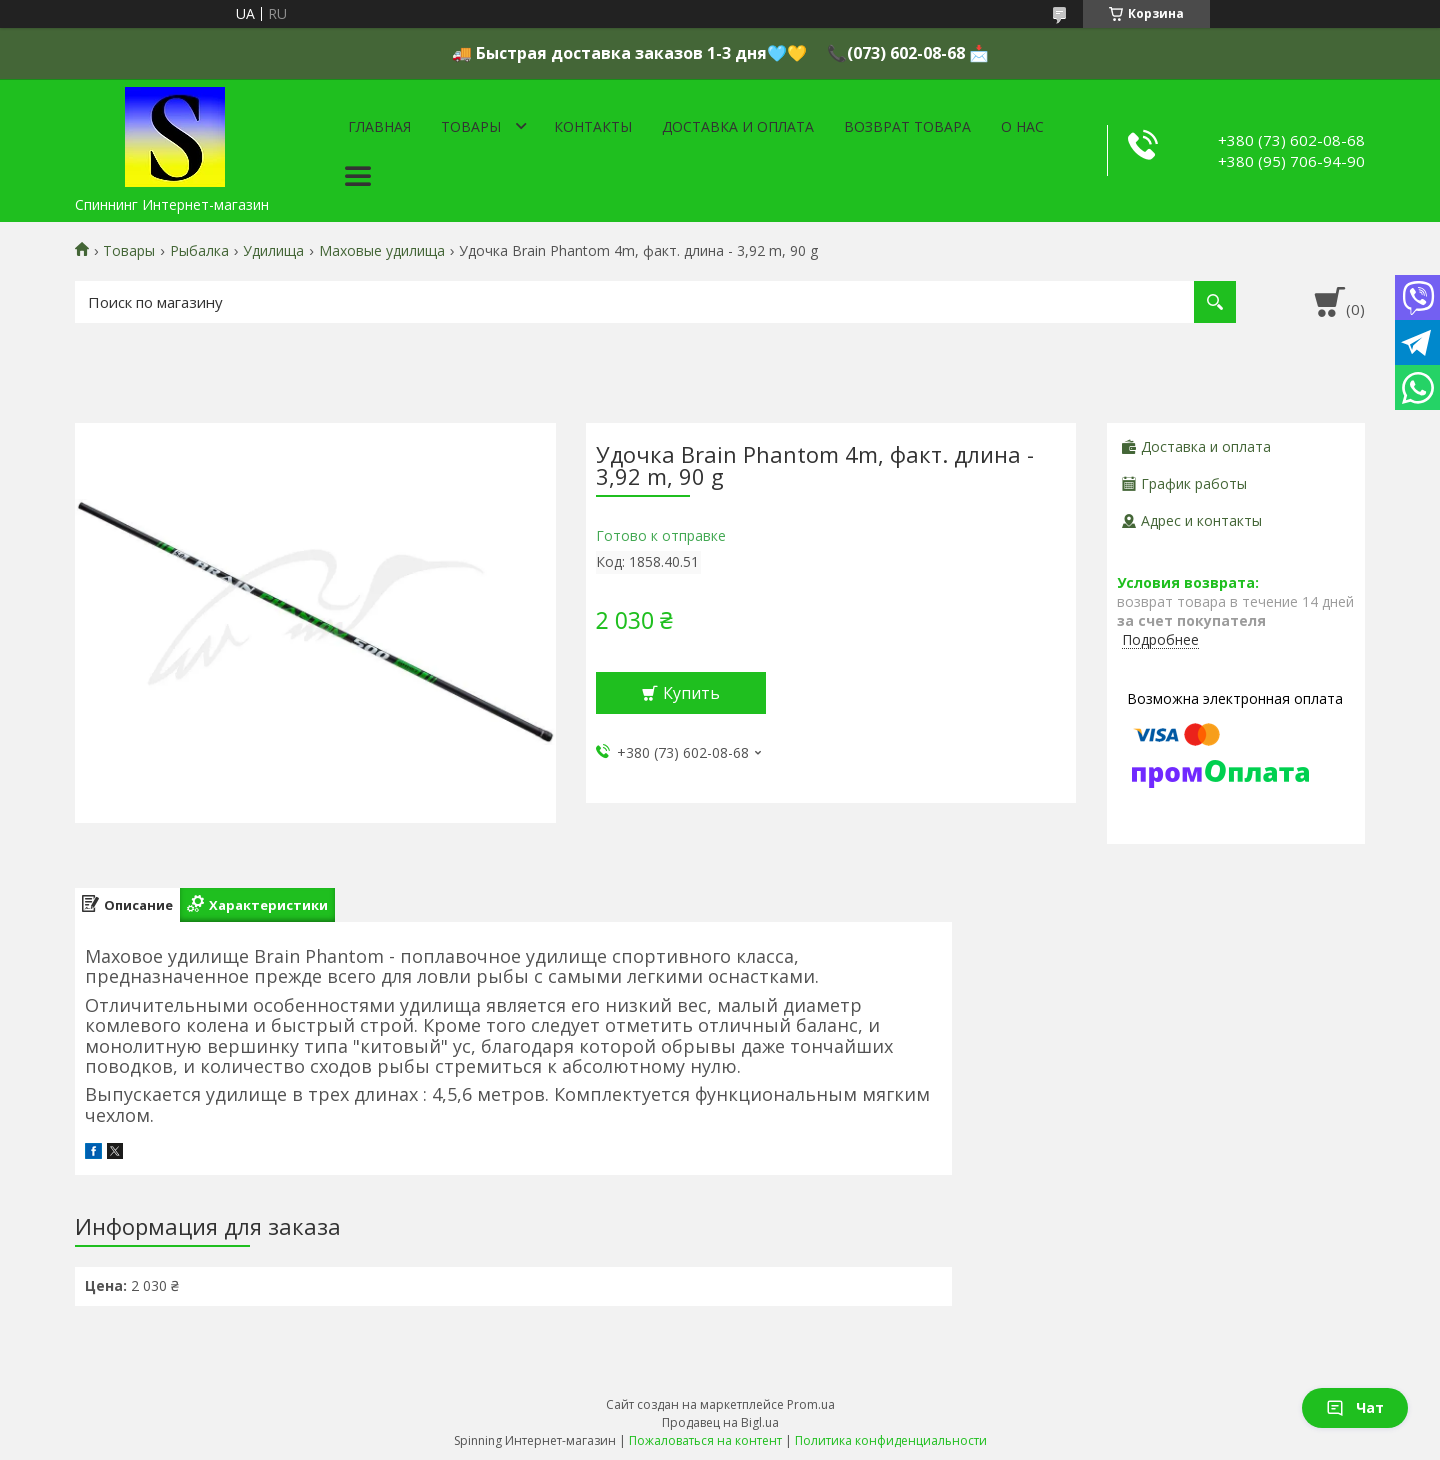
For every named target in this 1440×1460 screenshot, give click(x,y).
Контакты (593, 126)
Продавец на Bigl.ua (720, 1422)
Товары (471, 126)
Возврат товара (907, 126)
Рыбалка (199, 251)
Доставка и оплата (738, 126)
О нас (1022, 126)
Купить (691, 693)
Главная (379, 126)
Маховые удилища (382, 251)
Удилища (273, 251)
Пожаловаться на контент (705, 1440)
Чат (1355, 1407)
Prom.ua (811, 1404)
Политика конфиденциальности (891, 1440)
